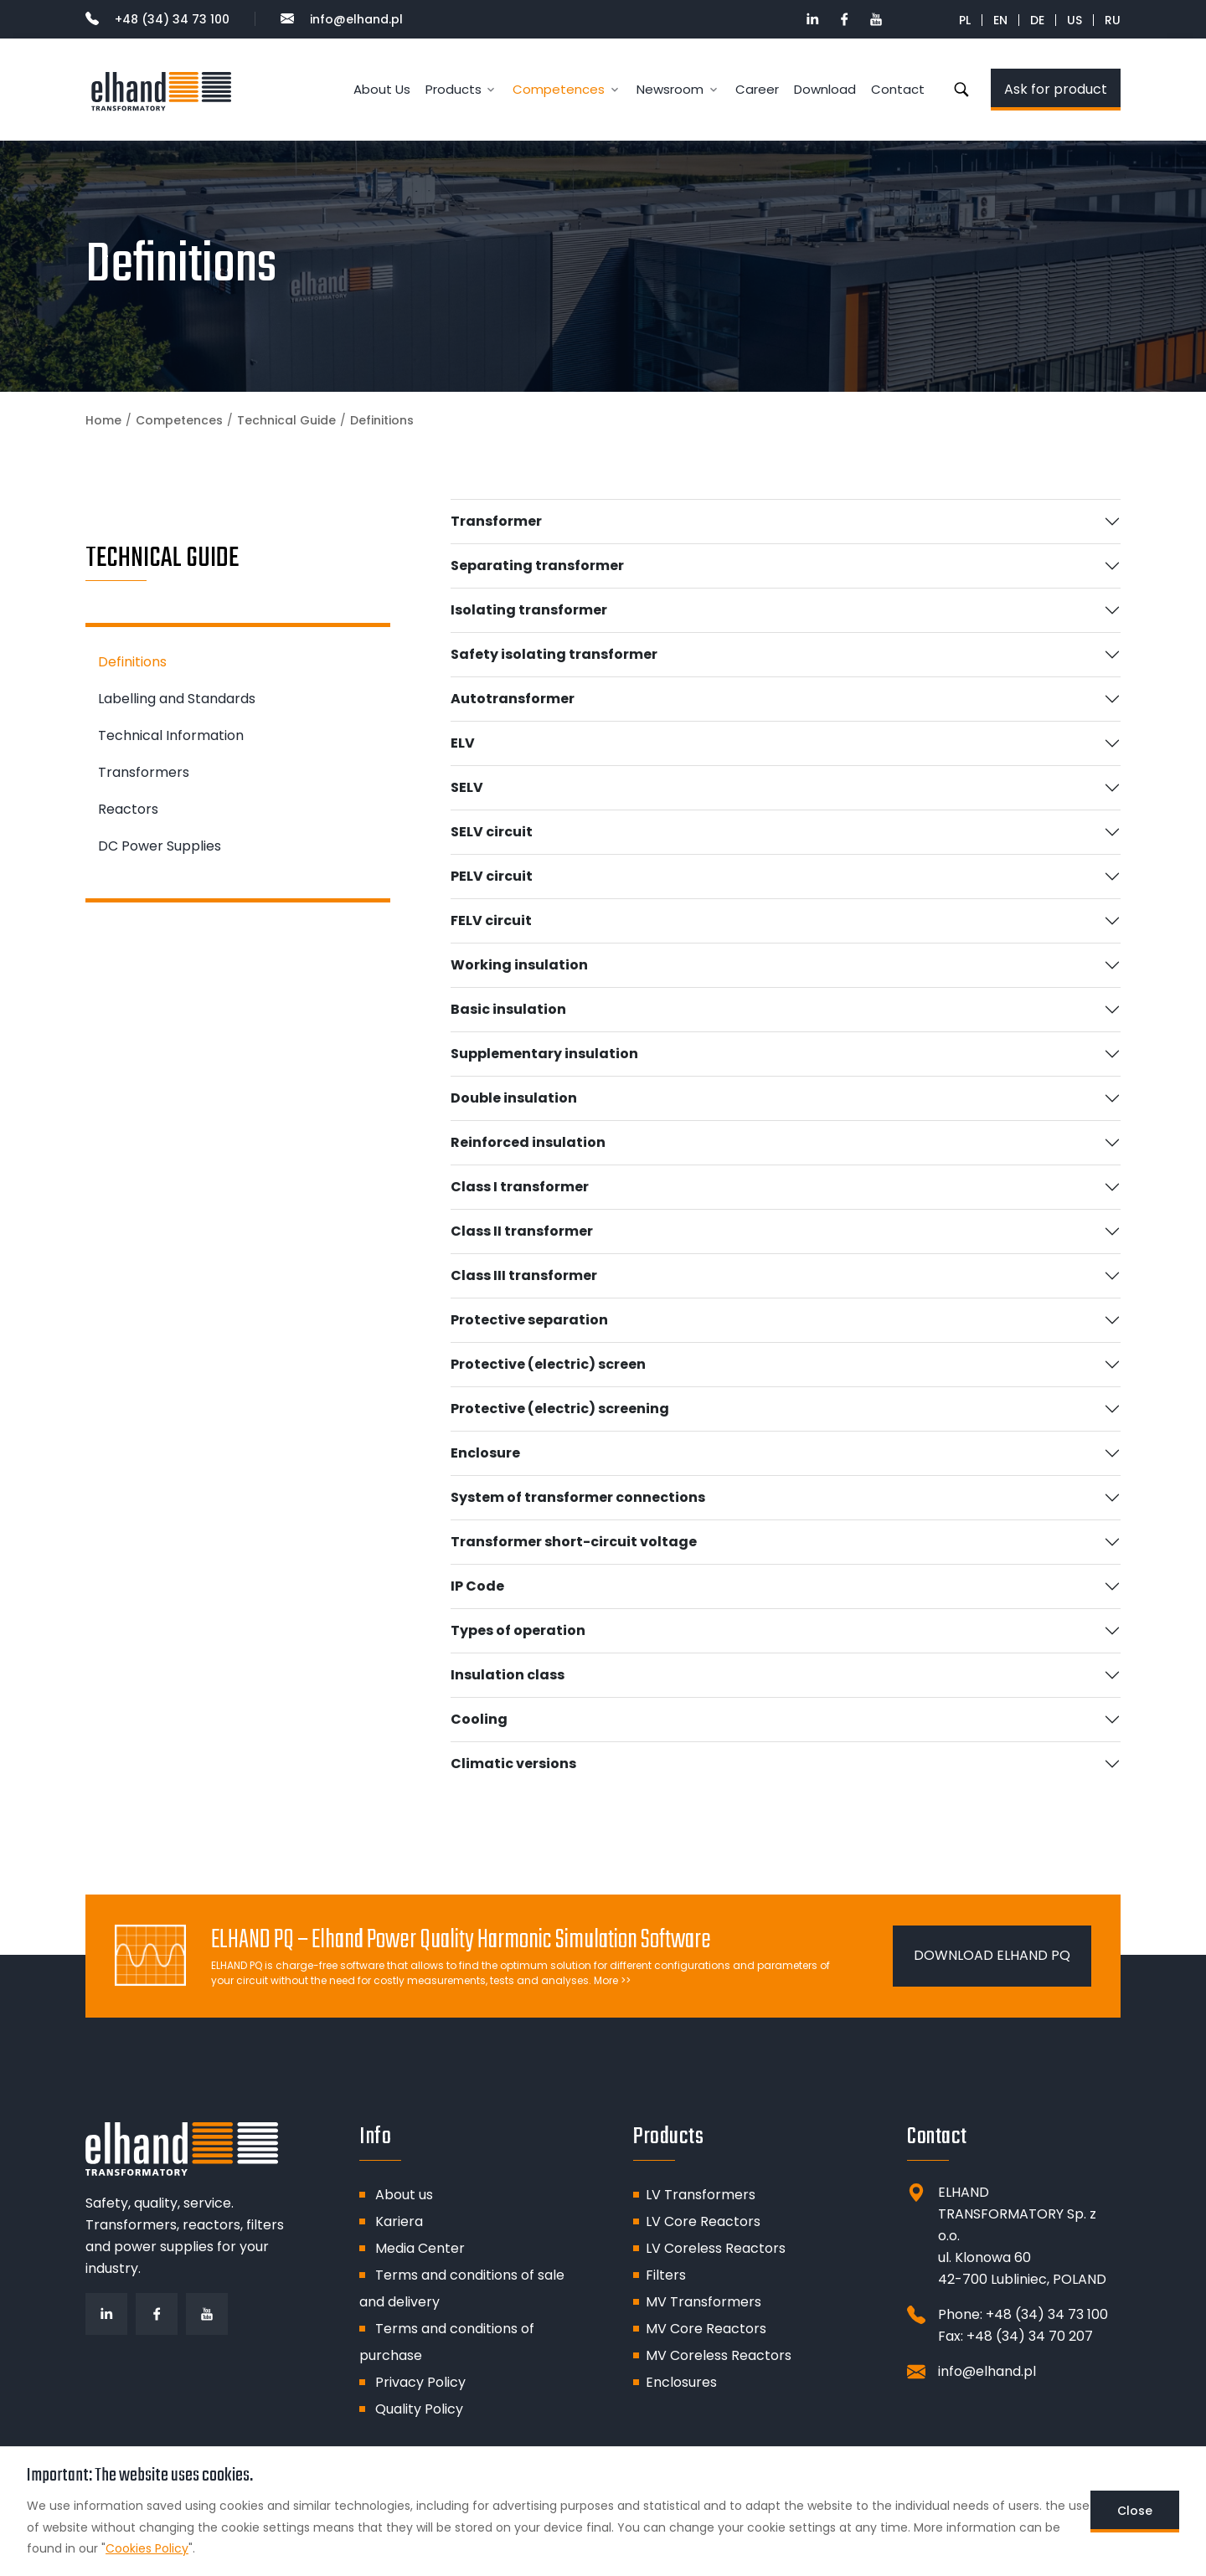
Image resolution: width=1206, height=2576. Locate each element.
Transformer (496, 521)
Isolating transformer (529, 610)
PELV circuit (492, 876)
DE (1037, 20)
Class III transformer (524, 1275)
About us (404, 2194)
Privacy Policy (420, 2382)
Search (961, 89)
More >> (612, 1980)
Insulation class (507, 1674)
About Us (381, 89)
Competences (179, 420)
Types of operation (518, 1630)
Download (825, 89)
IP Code (477, 1586)
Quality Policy (419, 2409)
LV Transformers (700, 2194)
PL (965, 20)
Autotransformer (513, 698)
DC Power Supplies (159, 846)
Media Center (420, 2248)
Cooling (479, 1719)
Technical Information (171, 735)
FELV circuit (491, 920)
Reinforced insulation (528, 1142)
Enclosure (485, 1453)
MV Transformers (703, 2301)
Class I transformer (520, 1186)
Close (1134, 2510)
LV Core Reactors (703, 2221)
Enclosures (681, 2382)
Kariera (399, 2221)
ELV (463, 743)
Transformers (143, 772)
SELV (467, 787)
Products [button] (453, 89)
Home (103, 420)
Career (757, 89)
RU (1113, 20)
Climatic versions (513, 1763)
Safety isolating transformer (554, 654)
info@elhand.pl (342, 19)
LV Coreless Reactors (716, 2248)
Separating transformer (537, 565)
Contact (898, 89)
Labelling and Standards (176, 698)
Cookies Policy (147, 2548)
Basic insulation (508, 1009)
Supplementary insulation (544, 1053)
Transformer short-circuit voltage (574, 1541)
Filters (666, 2275)
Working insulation (519, 964)
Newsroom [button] (670, 89)
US (1074, 20)
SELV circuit (492, 831)
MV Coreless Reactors (718, 2355)
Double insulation (514, 1098)
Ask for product (1055, 89)
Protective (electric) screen (548, 1364)
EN (1000, 20)
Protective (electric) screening (560, 1408)
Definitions (132, 661)
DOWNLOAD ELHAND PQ (992, 1955)
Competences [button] (559, 89)
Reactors (128, 809)
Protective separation (529, 1319)
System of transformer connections (578, 1497)
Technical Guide (286, 420)
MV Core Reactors (706, 2328)
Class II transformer (522, 1231)
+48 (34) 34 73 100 (157, 19)
